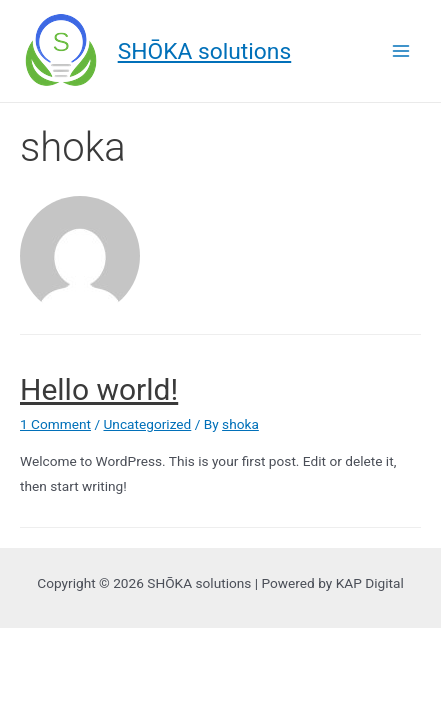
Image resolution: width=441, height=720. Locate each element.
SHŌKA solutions (205, 51)
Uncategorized (147, 424)
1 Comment (55, 424)
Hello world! (99, 389)
